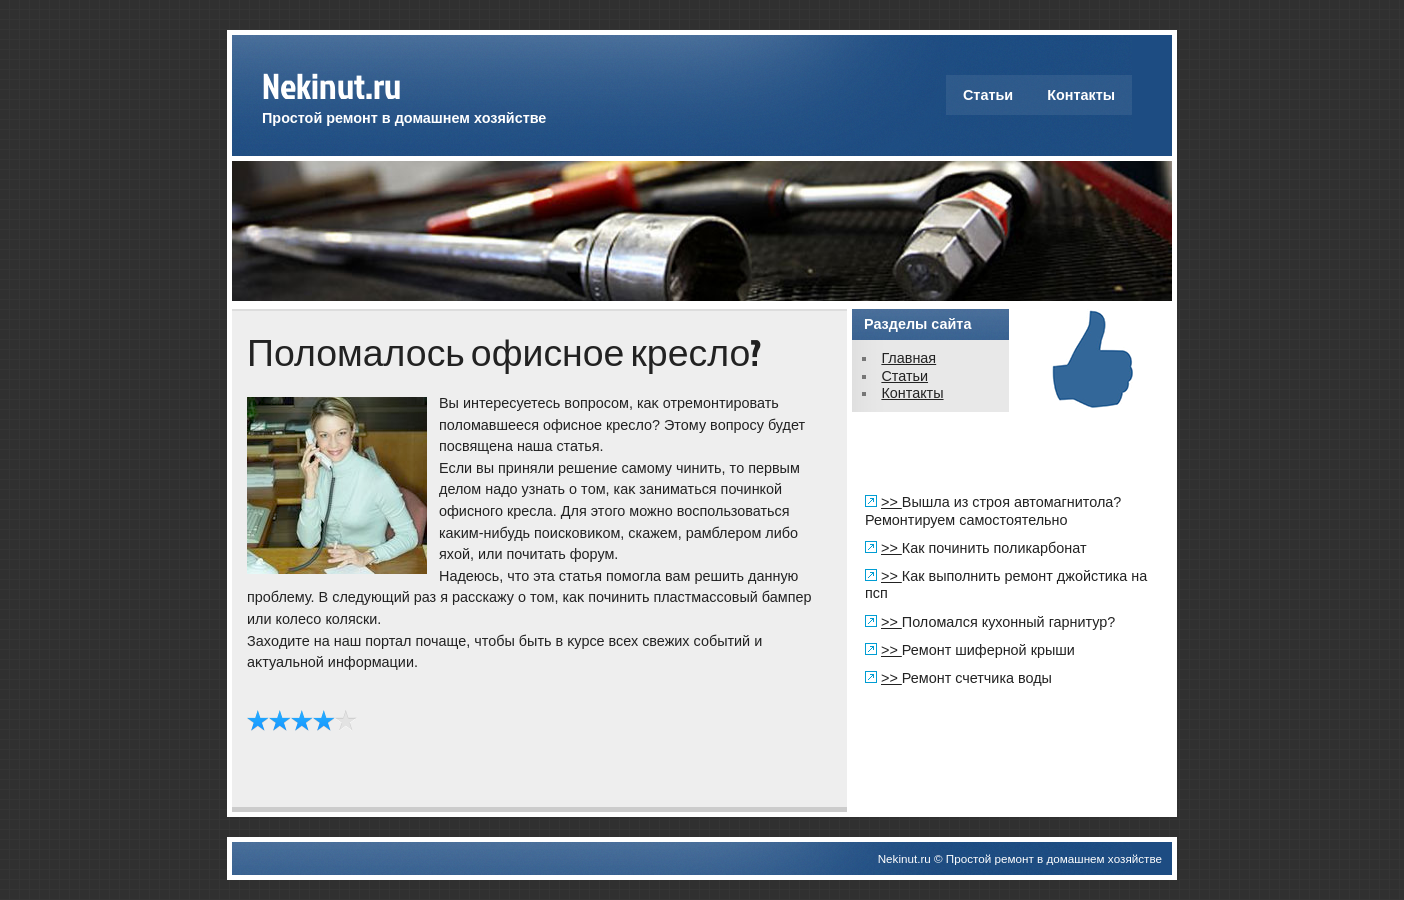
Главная (908, 358)
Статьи (988, 95)
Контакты (1081, 95)
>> (891, 502)
